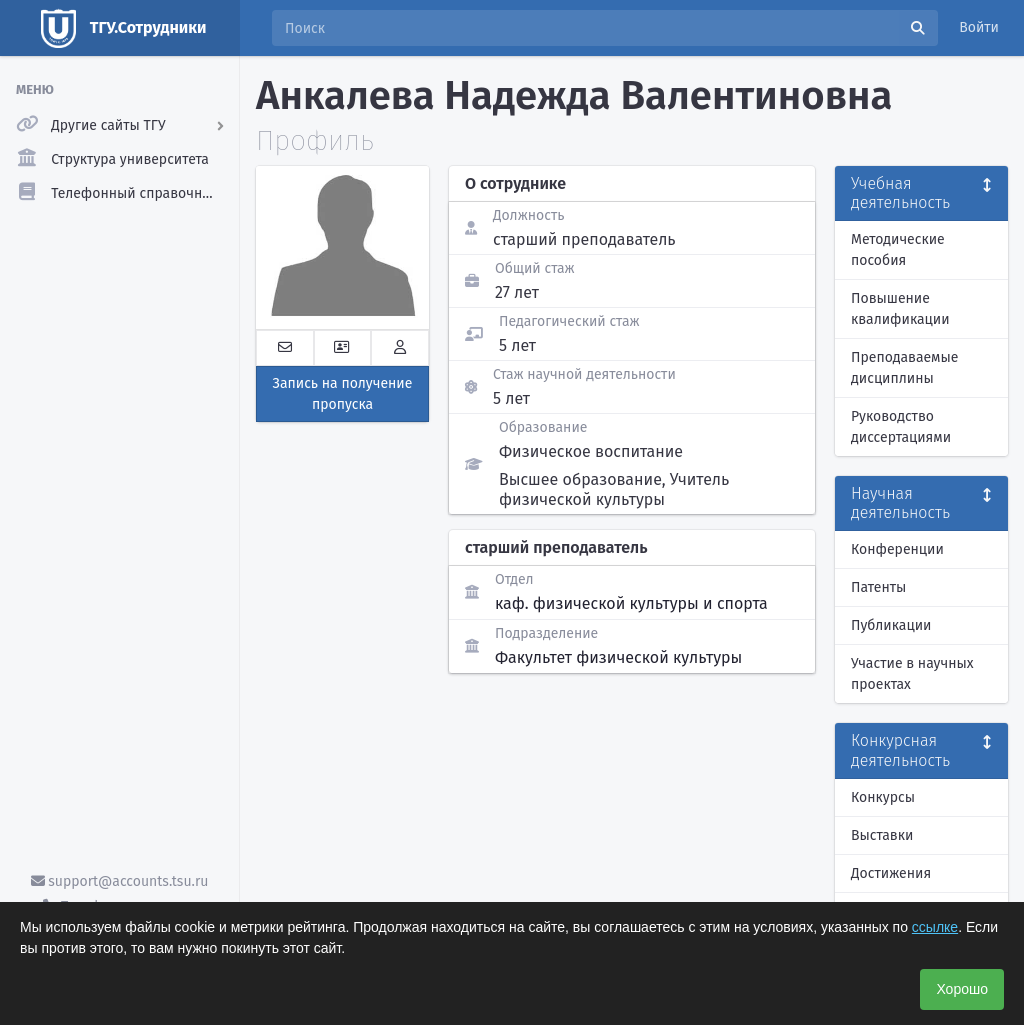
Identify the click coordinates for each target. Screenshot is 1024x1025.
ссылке (935, 927)
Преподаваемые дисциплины (904, 368)
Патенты (878, 587)
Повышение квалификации (900, 309)
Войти (979, 27)
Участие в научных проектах (912, 674)
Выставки (882, 835)
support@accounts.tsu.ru (120, 881)
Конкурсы (883, 797)
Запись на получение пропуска (343, 394)
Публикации (891, 625)
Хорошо (962, 989)
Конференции (897, 549)
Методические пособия (898, 250)
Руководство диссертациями (901, 427)
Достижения (891, 873)
